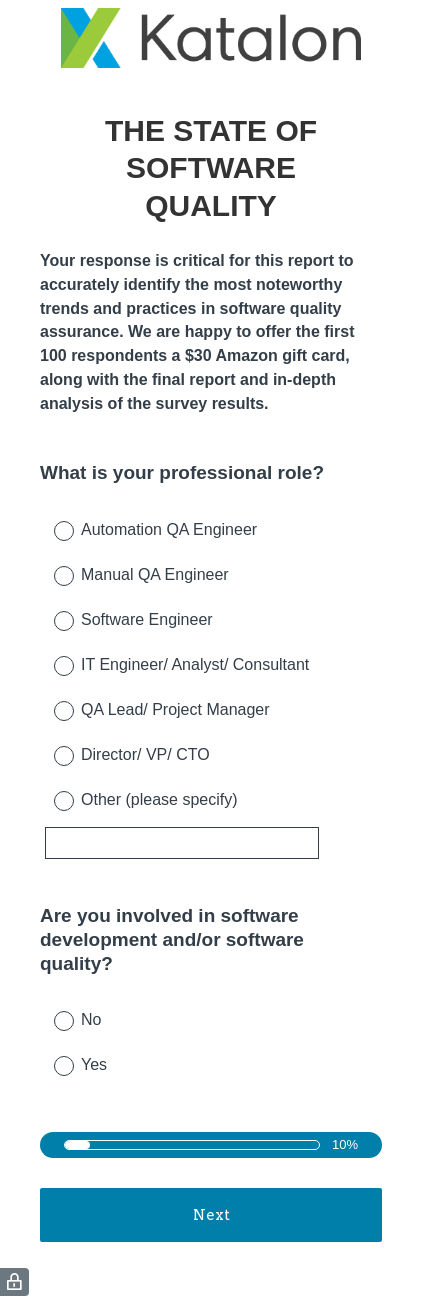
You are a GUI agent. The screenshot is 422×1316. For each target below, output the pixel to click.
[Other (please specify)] (182, 843)
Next (211, 1215)
